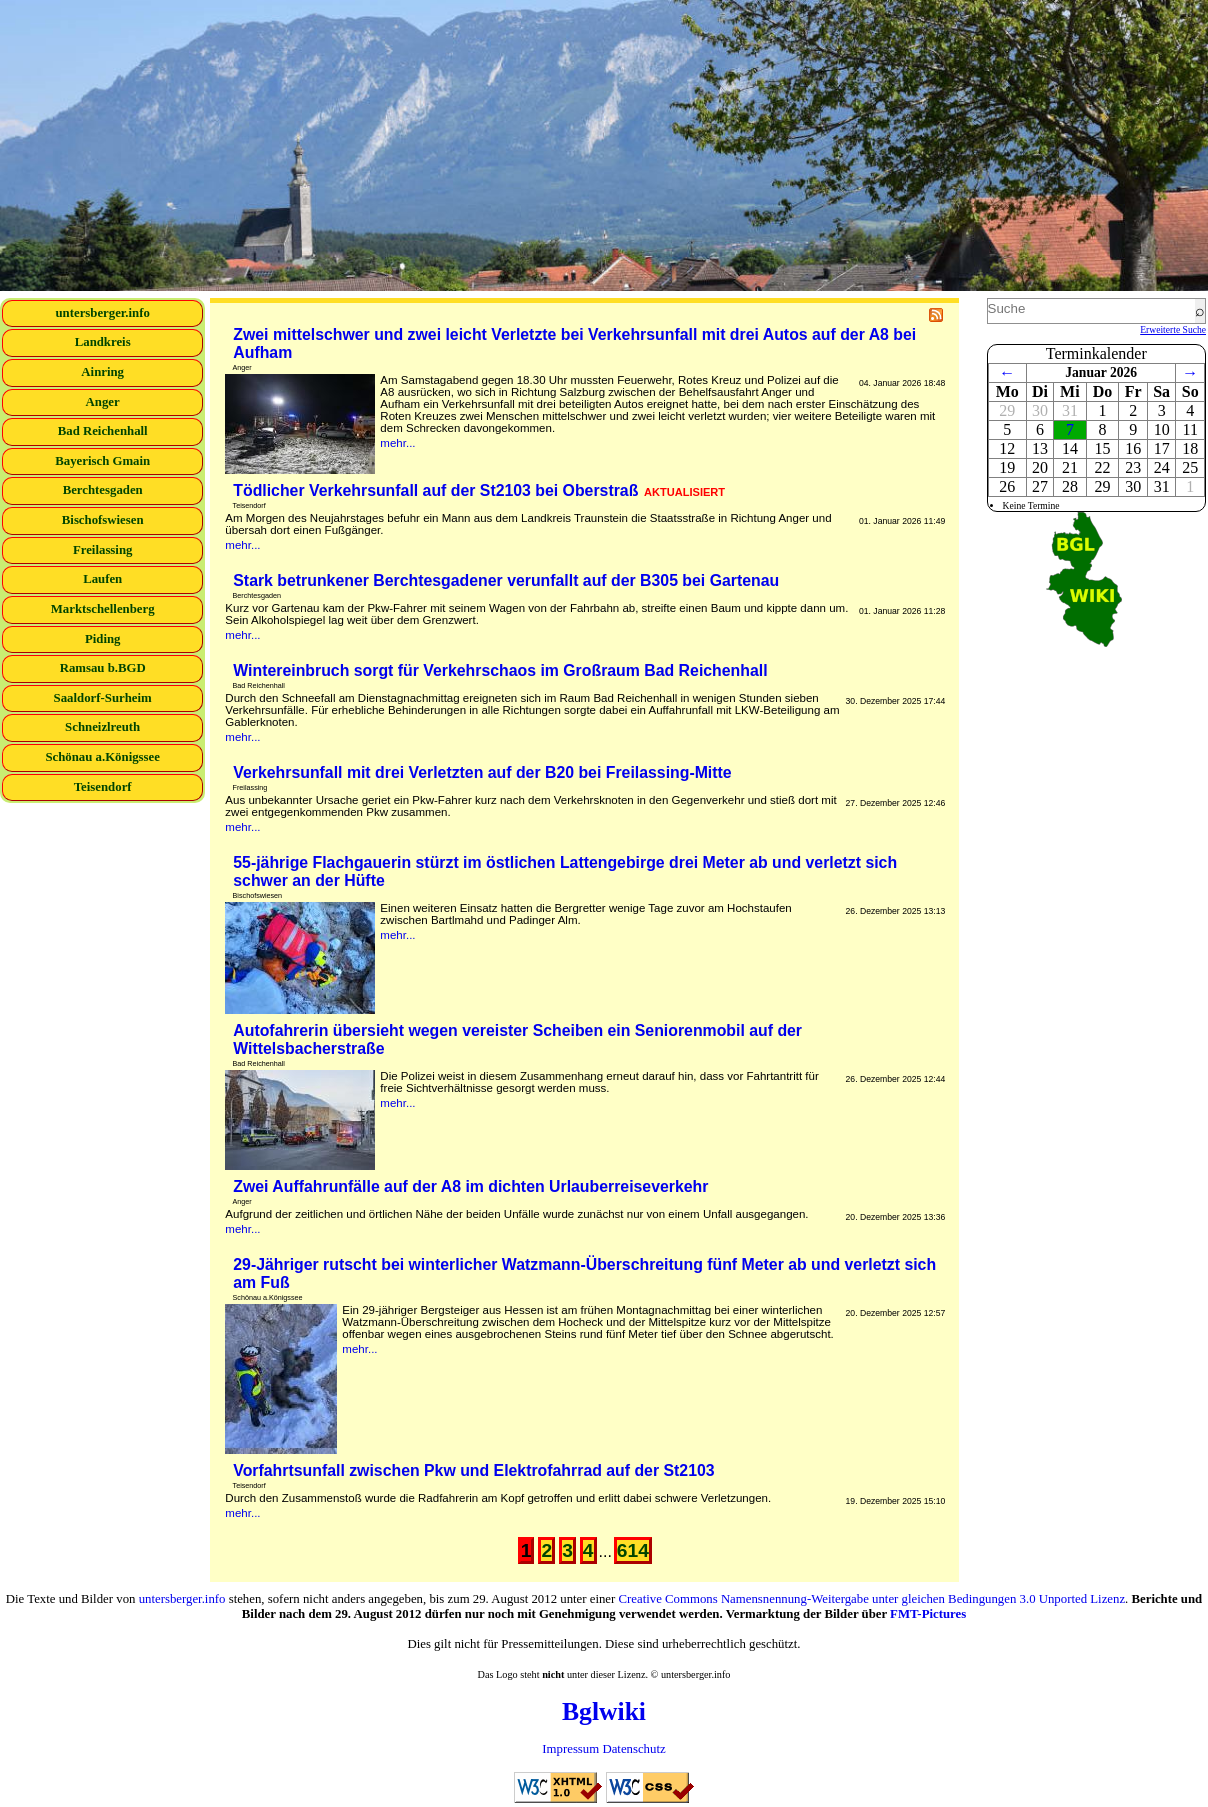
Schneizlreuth (102, 727)
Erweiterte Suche (1173, 329)
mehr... (397, 443)
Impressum (570, 1749)
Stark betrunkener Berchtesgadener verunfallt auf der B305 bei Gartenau (506, 580)
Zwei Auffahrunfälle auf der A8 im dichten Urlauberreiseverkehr (470, 1186)
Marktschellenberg (103, 609)
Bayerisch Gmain (102, 461)
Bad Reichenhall (103, 431)
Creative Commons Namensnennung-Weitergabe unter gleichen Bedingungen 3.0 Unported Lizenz (872, 1599)
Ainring (102, 372)
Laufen (102, 579)
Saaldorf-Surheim (103, 698)
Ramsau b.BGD (103, 668)
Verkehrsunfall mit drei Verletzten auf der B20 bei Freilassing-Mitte (482, 772)
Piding (103, 639)
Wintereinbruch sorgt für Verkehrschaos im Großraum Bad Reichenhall (500, 670)
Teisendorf (103, 787)
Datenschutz (633, 1749)
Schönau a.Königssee (102, 757)
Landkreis (103, 342)
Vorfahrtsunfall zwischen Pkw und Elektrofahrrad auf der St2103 (473, 1470)
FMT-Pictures (928, 1614)
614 (633, 1550)
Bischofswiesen (103, 520)
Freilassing (103, 550)
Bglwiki (604, 1711)
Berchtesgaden (103, 490)
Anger (103, 402)
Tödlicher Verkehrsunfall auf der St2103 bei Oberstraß (479, 490)
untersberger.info (102, 313)
